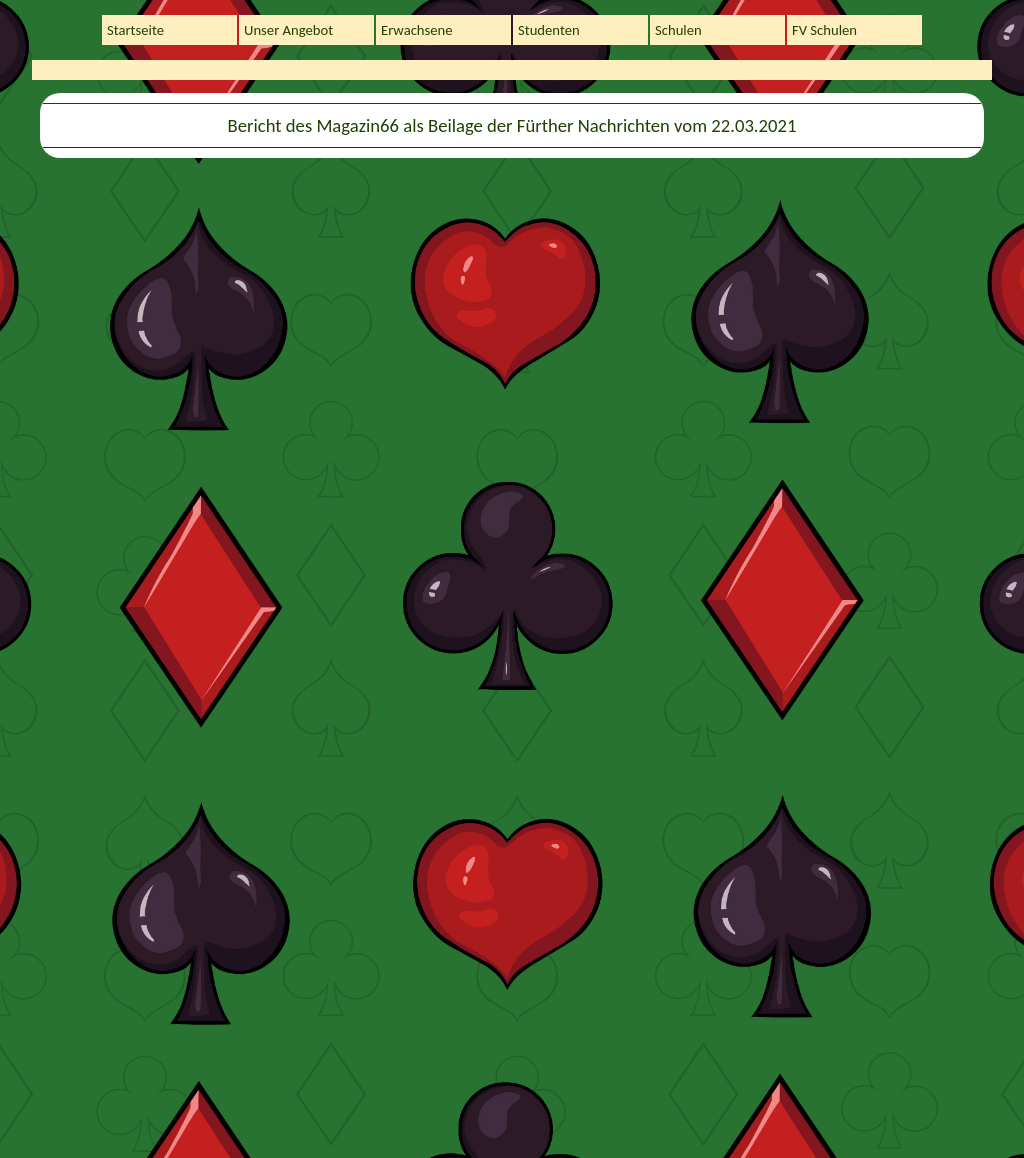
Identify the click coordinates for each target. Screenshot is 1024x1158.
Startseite (135, 30)
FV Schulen (824, 30)
